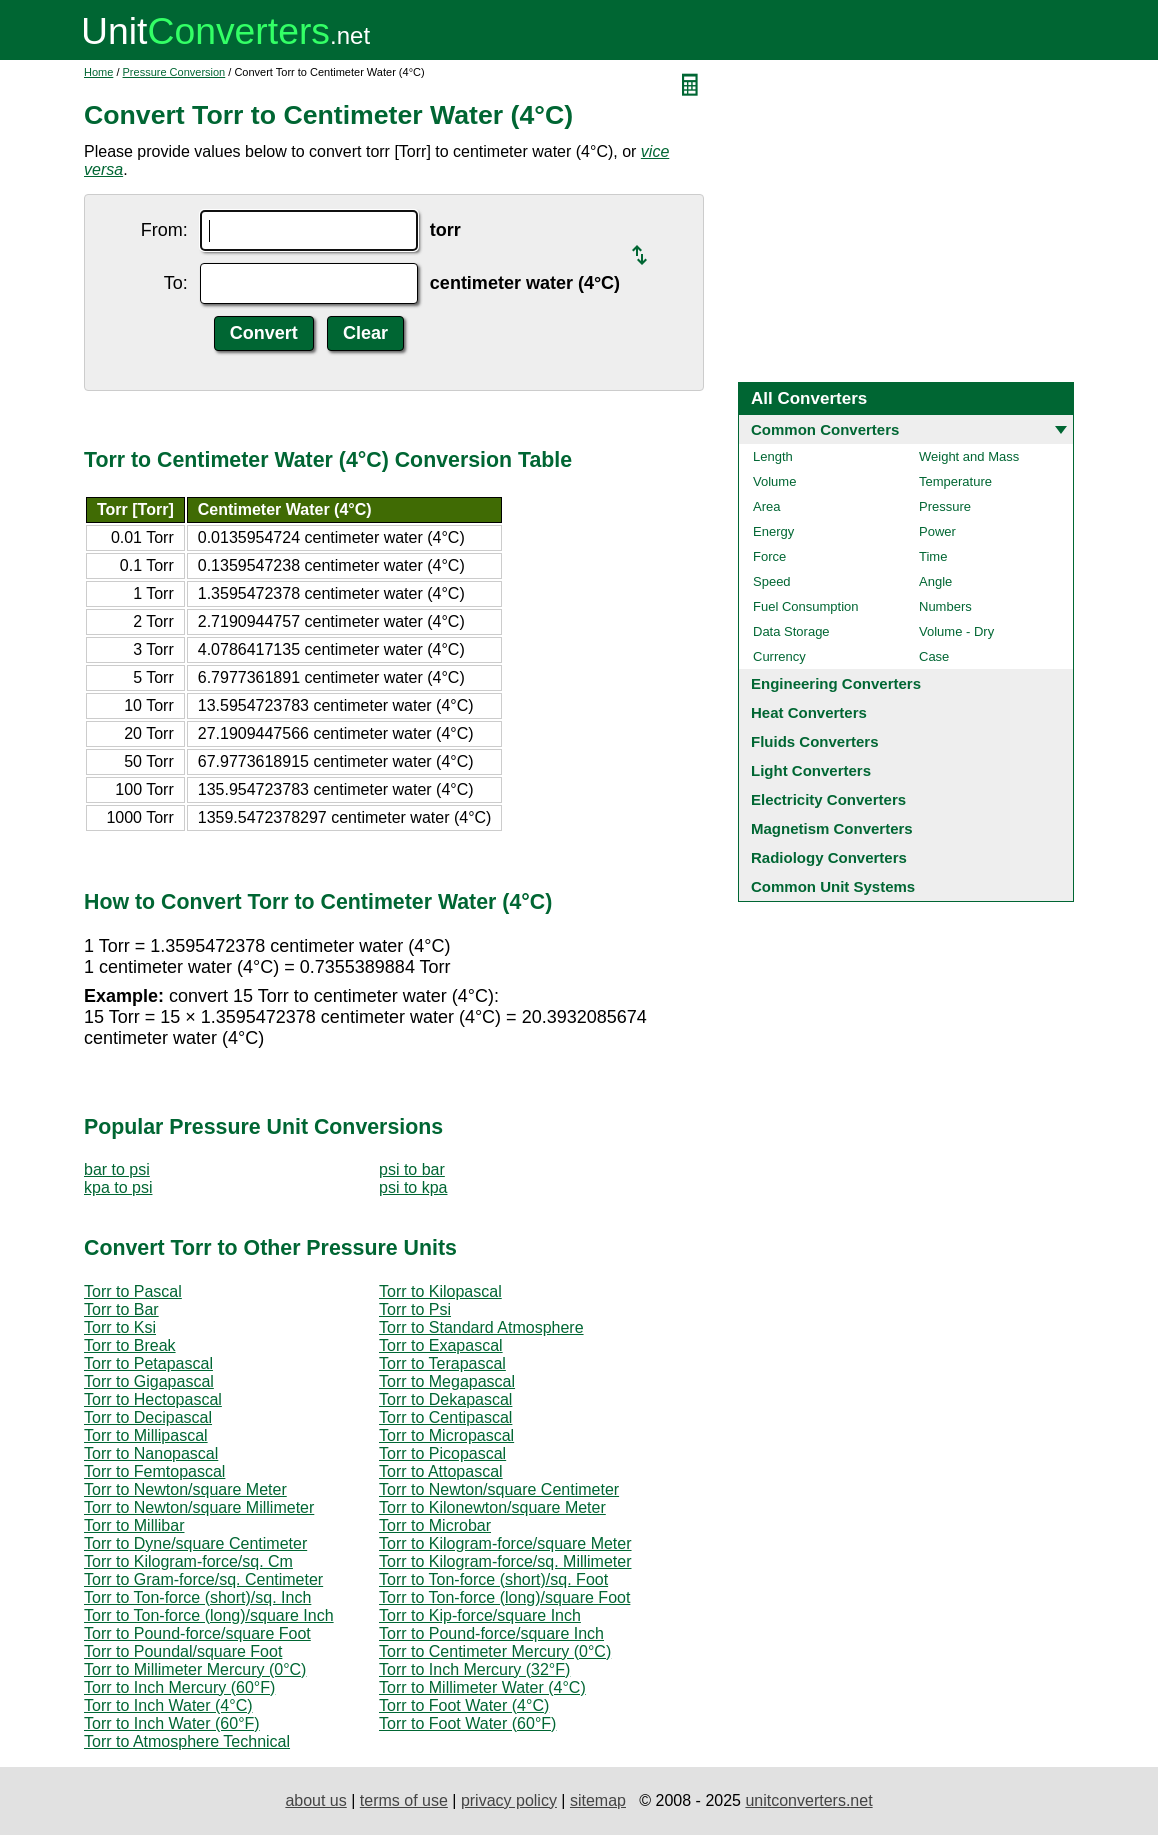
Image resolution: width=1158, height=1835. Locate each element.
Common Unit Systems (833, 886)
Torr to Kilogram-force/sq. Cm (188, 1561)
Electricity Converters (828, 799)
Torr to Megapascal (447, 1381)
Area (766, 506)
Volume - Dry (956, 631)
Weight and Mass (969, 456)
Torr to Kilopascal (440, 1291)
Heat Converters (809, 712)
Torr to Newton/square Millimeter (199, 1507)
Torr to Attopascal (441, 1471)
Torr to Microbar (435, 1525)
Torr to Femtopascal (154, 1471)
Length (773, 456)
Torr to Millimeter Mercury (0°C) (195, 1669)
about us (315, 1800)
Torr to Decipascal (148, 1417)
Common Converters (825, 429)
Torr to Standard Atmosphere (481, 1327)
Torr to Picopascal (442, 1453)
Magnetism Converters (832, 828)
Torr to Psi (415, 1309)
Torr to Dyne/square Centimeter (195, 1543)
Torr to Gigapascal (149, 1381)
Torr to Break (130, 1345)
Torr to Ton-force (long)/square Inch (209, 1615)
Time (933, 556)
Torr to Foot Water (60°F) (467, 1723)
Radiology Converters (829, 857)
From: (164, 230)
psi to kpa (413, 1187)
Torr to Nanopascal (151, 1453)
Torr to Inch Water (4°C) (168, 1705)
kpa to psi (118, 1187)
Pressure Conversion (174, 72)
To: (176, 283)
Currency (779, 656)
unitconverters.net (808, 1800)
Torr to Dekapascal (445, 1399)
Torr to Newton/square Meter (185, 1489)
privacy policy (509, 1800)
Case (934, 656)
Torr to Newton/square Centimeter (499, 1489)
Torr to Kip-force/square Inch (480, 1615)
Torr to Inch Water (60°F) (172, 1723)
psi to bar (412, 1169)
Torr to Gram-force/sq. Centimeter (203, 1579)
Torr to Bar (121, 1309)
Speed (772, 581)
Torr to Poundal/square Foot (183, 1651)
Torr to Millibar (134, 1525)
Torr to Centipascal (445, 1417)
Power (937, 531)
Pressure (945, 506)
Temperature (955, 481)
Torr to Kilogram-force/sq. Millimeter (505, 1561)
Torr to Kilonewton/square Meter (492, 1507)
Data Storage (791, 631)
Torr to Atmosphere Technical (187, 1741)
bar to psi (117, 1169)
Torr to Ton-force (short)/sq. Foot (493, 1579)
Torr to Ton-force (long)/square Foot (504, 1597)
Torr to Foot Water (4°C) (464, 1705)
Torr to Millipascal (146, 1435)
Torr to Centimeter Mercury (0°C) (495, 1651)
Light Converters (811, 770)
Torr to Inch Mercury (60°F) (179, 1687)
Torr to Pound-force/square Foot (197, 1633)
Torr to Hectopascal (153, 1399)
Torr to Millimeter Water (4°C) (482, 1687)
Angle (935, 581)
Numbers (945, 606)
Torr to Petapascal (148, 1363)
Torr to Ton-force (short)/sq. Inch (197, 1597)
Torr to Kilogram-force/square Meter (505, 1543)
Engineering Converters (836, 683)
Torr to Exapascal (441, 1345)
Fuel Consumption (806, 606)
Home (98, 72)
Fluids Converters (815, 741)
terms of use (404, 1800)
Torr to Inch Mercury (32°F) (474, 1669)
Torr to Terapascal (442, 1363)
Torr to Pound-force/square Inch (491, 1633)
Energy (773, 531)
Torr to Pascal (133, 1291)
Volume (774, 481)
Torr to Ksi (120, 1327)
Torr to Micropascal (446, 1435)
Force (769, 556)
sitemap (598, 1800)
